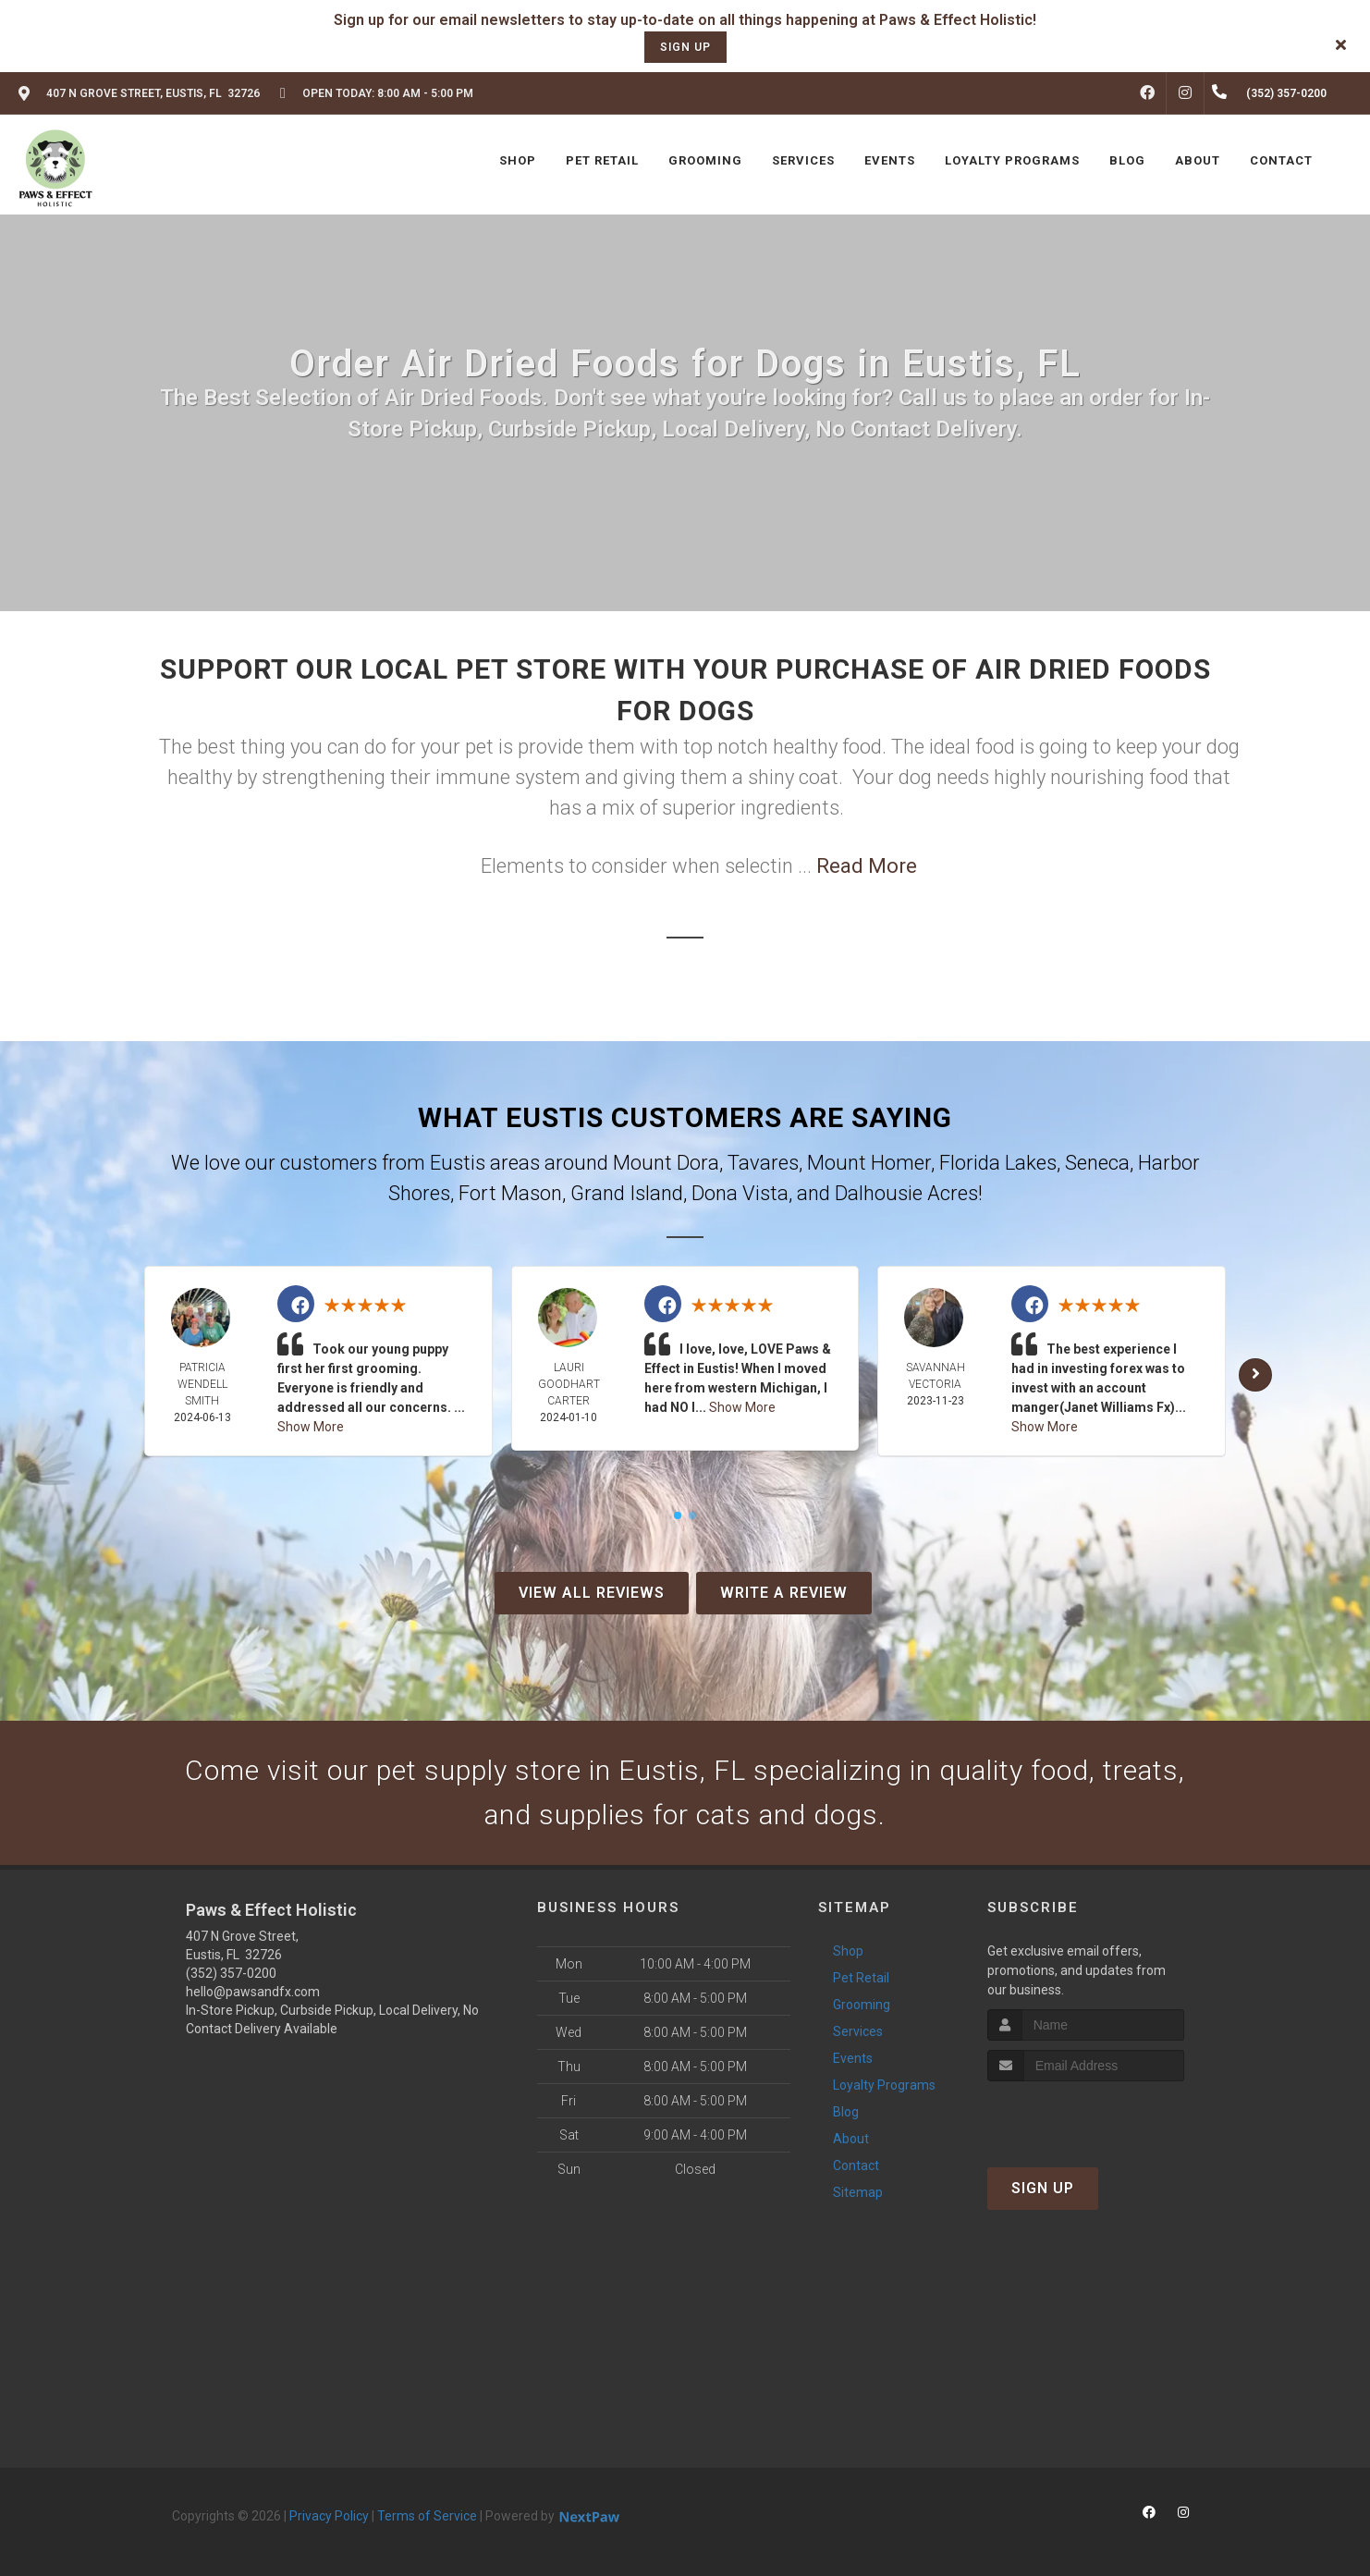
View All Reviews (592, 1592)
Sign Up (1042, 2188)
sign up (685, 47)
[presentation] (1085, 2116)
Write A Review (784, 1592)
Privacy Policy (329, 2516)
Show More (310, 1426)
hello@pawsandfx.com (253, 1991)
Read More (866, 865)
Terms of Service (427, 2516)
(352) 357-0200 (231, 1973)
